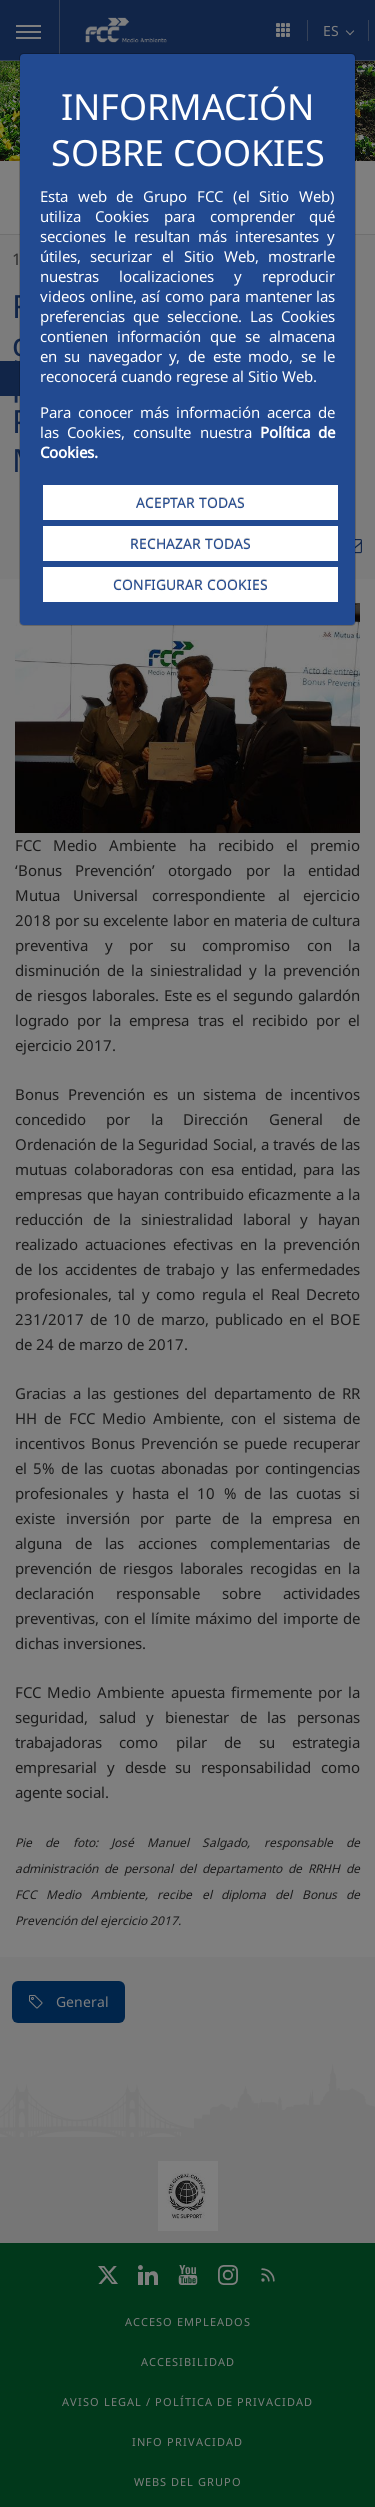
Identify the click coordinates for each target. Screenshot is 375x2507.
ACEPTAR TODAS (190, 502)
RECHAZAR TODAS (190, 543)
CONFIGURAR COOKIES (190, 584)
